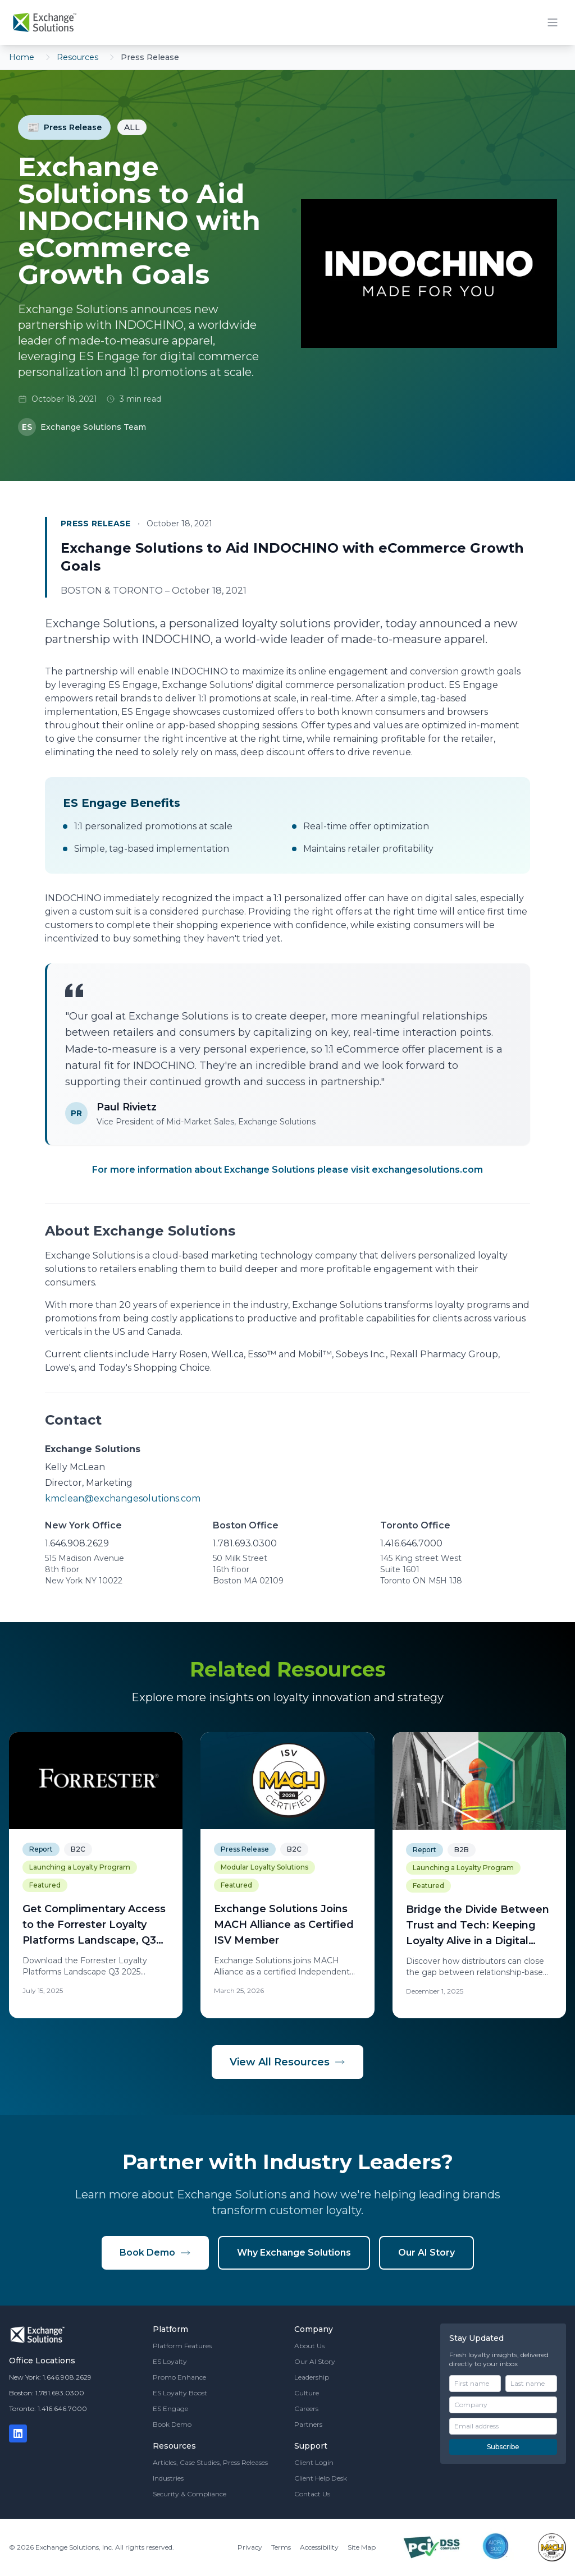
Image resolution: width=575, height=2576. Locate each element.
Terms (281, 2547)
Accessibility (319, 2547)
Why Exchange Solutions (294, 2252)
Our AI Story (426, 2252)
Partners (308, 2424)
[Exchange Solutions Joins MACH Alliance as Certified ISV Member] (287, 1875)
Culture (306, 2393)
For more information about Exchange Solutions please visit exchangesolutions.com (287, 1169)
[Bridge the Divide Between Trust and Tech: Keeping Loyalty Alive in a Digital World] (479, 1875)
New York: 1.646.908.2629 (50, 2377)
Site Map (362, 2547)
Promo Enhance (179, 2377)
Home (21, 57)
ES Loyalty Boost (180, 2393)
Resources (77, 57)
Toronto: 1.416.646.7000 (48, 2408)
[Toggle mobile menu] (552, 22)
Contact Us (312, 2494)
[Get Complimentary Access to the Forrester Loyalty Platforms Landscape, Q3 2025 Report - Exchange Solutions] (95, 1875)
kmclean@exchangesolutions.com (122, 1498)
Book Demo (155, 2252)
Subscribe (503, 2446)
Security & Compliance (189, 2494)
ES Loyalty (170, 2361)
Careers (306, 2408)
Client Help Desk (320, 2478)
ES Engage (170, 2408)
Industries (168, 2478)
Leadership (311, 2377)
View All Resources (287, 2062)
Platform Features (182, 2345)
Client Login (314, 2462)
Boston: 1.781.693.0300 (46, 2393)
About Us (309, 2345)
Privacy (250, 2547)
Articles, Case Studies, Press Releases (210, 2462)
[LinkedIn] (18, 2433)
